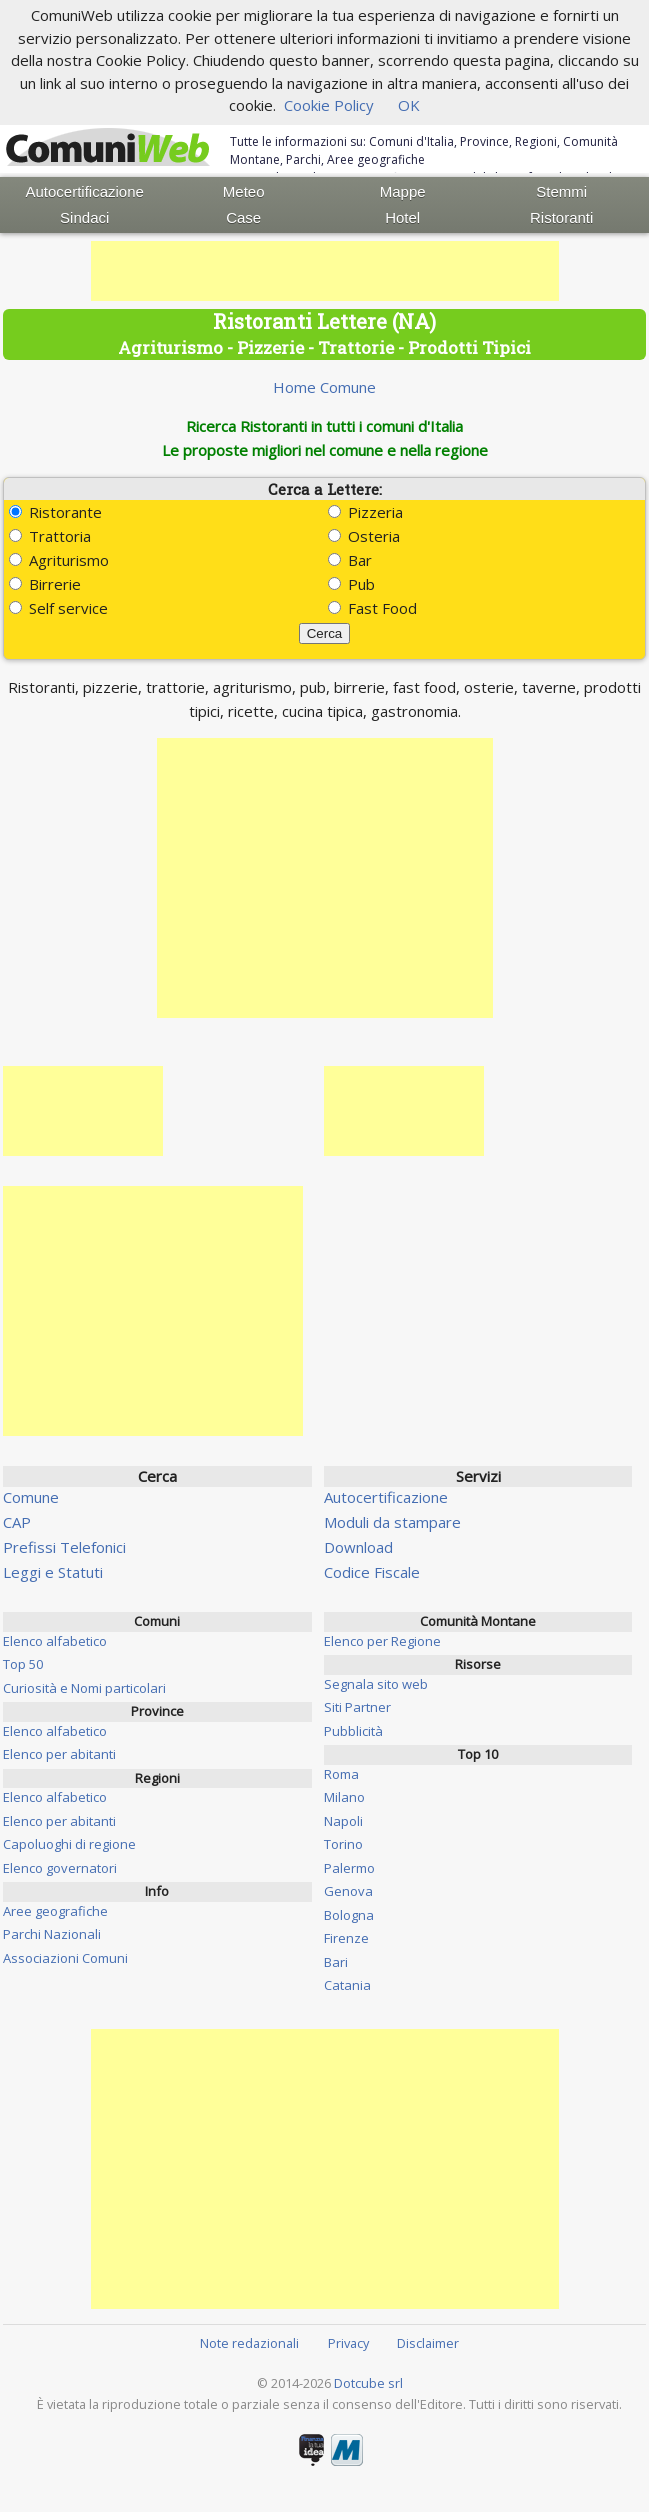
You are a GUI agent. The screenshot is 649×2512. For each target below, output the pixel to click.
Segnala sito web (376, 1684)
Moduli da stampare (392, 1522)
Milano (344, 1797)
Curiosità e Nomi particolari (84, 1688)
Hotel (402, 217)
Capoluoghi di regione (69, 1844)
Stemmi (561, 191)
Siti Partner (357, 1707)
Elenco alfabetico (55, 1641)
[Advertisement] (325, 271)
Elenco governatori (60, 1868)
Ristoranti (561, 217)
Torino (343, 1844)
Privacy (348, 2343)
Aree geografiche (55, 1911)
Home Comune (324, 387)
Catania (347, 1985)
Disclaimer (428, 2343)
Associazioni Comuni (65, 1958)
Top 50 (23, 1664)
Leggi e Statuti (53, 1572)
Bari (336, 1962)
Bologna (349, 1915)
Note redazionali (249, 2343)
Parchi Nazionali (52, 1934)
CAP (17, 1522)
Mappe (403, 191)
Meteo (244, 191)
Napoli (343, 1821)
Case (243, 217)
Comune (31, 1497)
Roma (341, 1774)
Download (358, 1547)
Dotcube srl (368, 2383)
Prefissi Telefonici (64, 1547)
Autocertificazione (85, 191)
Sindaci (84, 217)
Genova (348, 1891)
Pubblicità (353, 1731)
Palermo (349, 1868)
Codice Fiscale (372, 1572)
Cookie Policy (329, 105)
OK (409, 105)
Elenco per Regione (382, 1641)
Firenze (346, 1938)
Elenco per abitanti (59, 1754)
